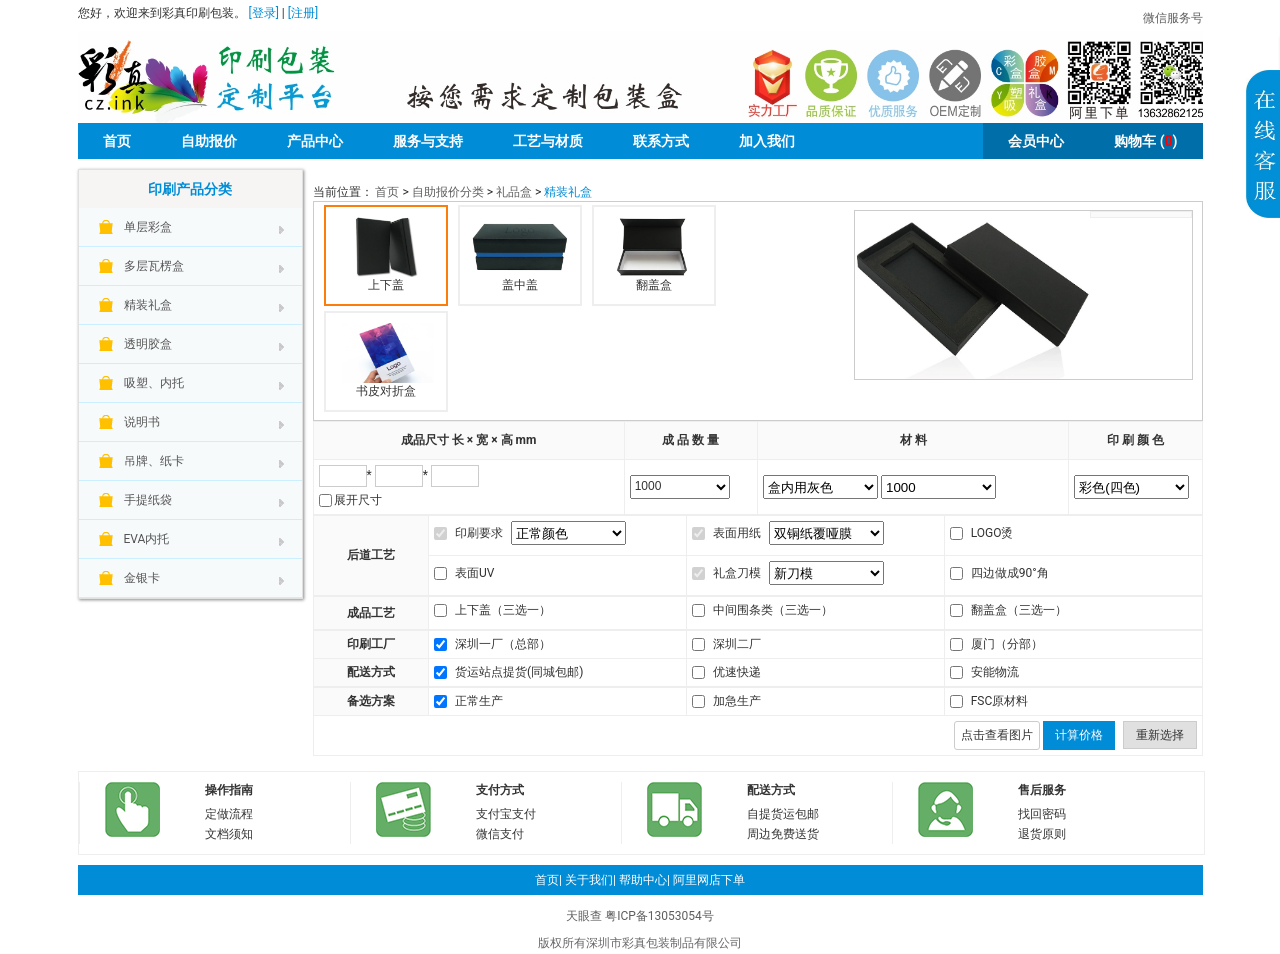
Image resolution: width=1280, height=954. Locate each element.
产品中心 (315, 141)
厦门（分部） (1007, 644)
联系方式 (661, 141)
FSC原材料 (1000, 701)
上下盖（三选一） (503, 610)
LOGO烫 (992, 533)
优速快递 (737, 672)
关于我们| (590, 880)
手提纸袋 (148, 500)
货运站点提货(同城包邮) (519, 672)
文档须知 (229, 834)
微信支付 (500, 834)
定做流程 (229, 814)
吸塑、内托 (154, 383)
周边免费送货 (783, 834)
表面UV (474, 573)
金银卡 (142, 578)
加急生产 (737, 701)
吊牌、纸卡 (154, 461)
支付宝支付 (506, 814)
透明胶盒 (148, 344)
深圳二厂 (737, 644)
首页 (117, 141)
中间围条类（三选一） (773, 610)
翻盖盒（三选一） (1019, 610)
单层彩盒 (148, 227)
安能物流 (995, 672)
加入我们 (767, 141)
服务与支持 (428, 141)
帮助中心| (644, 880)
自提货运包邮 (783, 814)
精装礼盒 (148, 305)
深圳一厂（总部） (503, 644)
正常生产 (479, 701)
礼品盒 (514, 192)
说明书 (142, 422)
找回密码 (1042, 814)
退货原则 (1042, 834)
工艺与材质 (548, 141)
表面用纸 (737, 533)
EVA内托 (147, 539)
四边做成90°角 (1010, 573)
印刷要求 (479, 533)
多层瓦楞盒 (154, 266)
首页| (548, 880)
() (1145, 141)
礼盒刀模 (737, 573)
